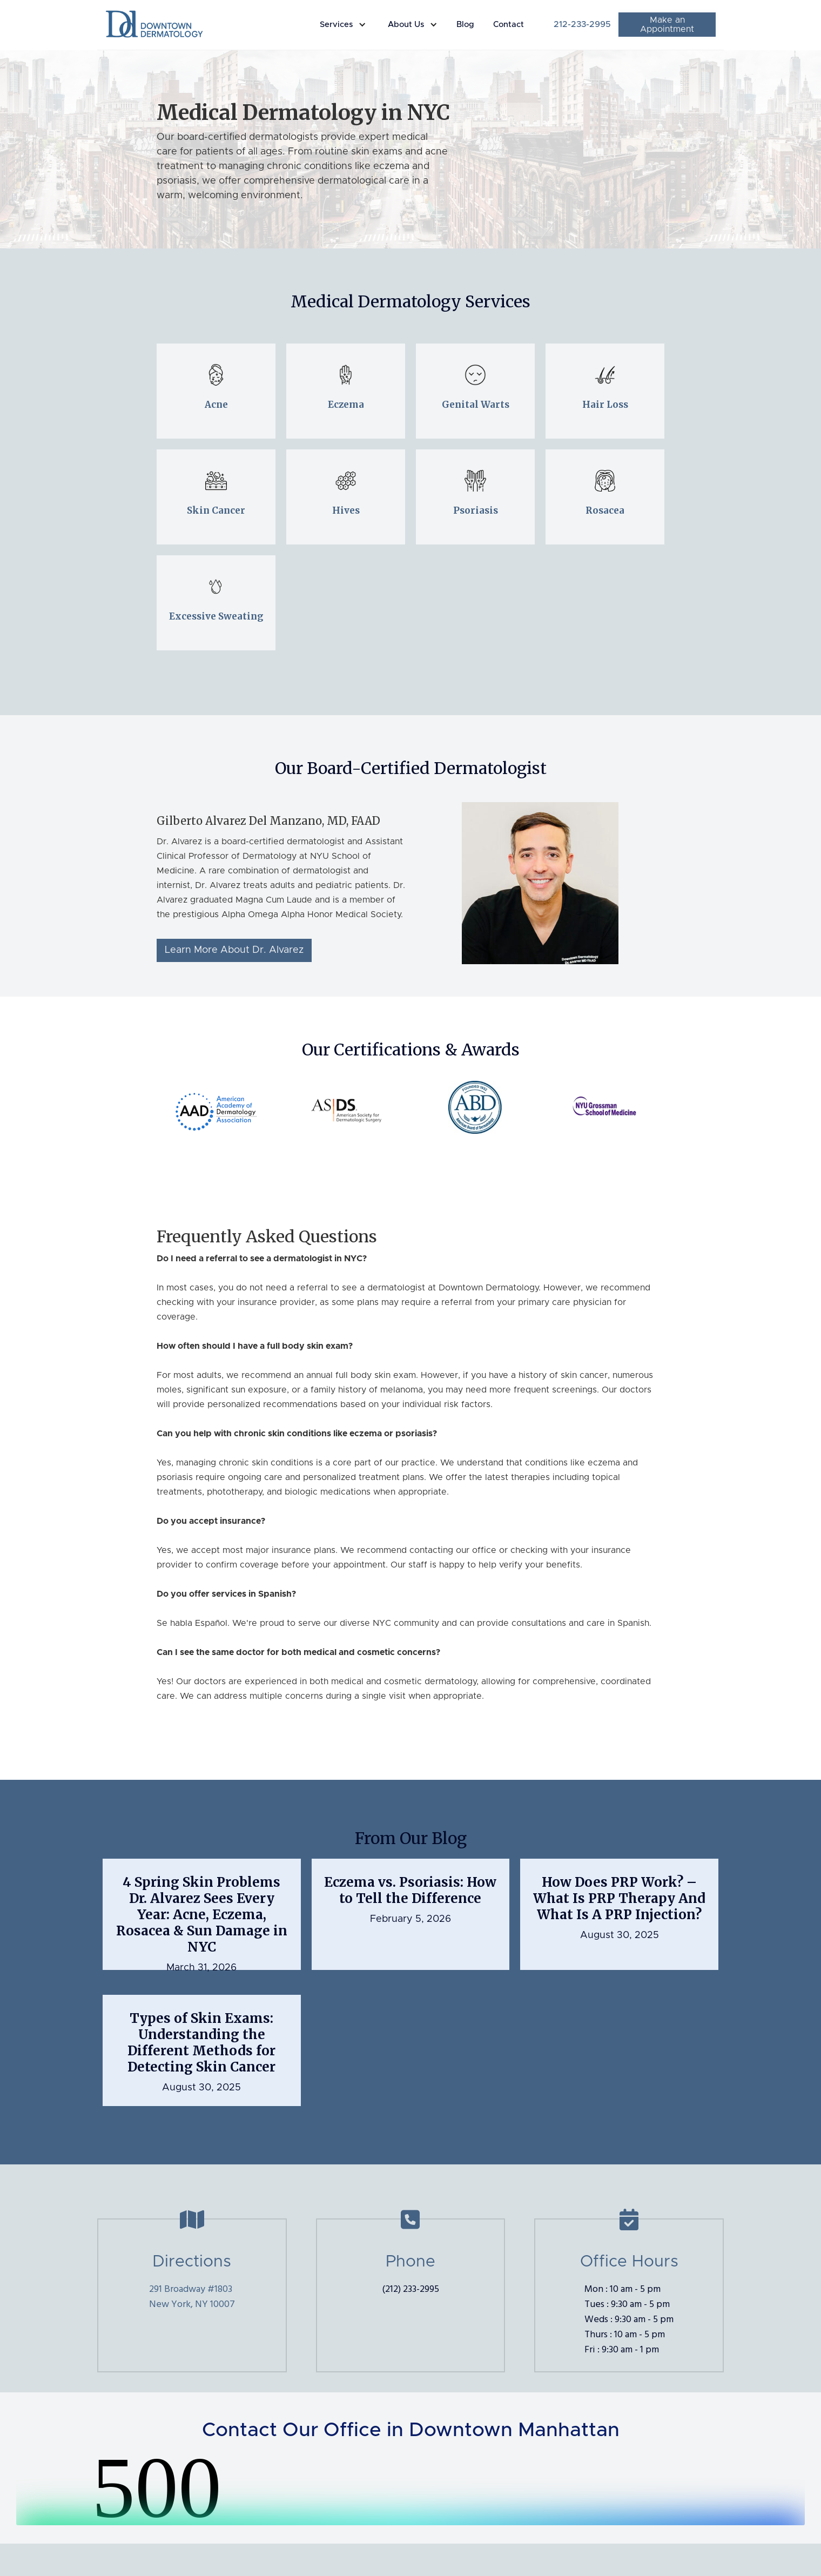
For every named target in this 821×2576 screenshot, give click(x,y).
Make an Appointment (667, 24)
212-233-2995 (582, 24)
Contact (508, 25)
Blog (465, 25)
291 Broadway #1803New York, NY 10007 (192, 2297)
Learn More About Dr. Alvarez (234, 950)
